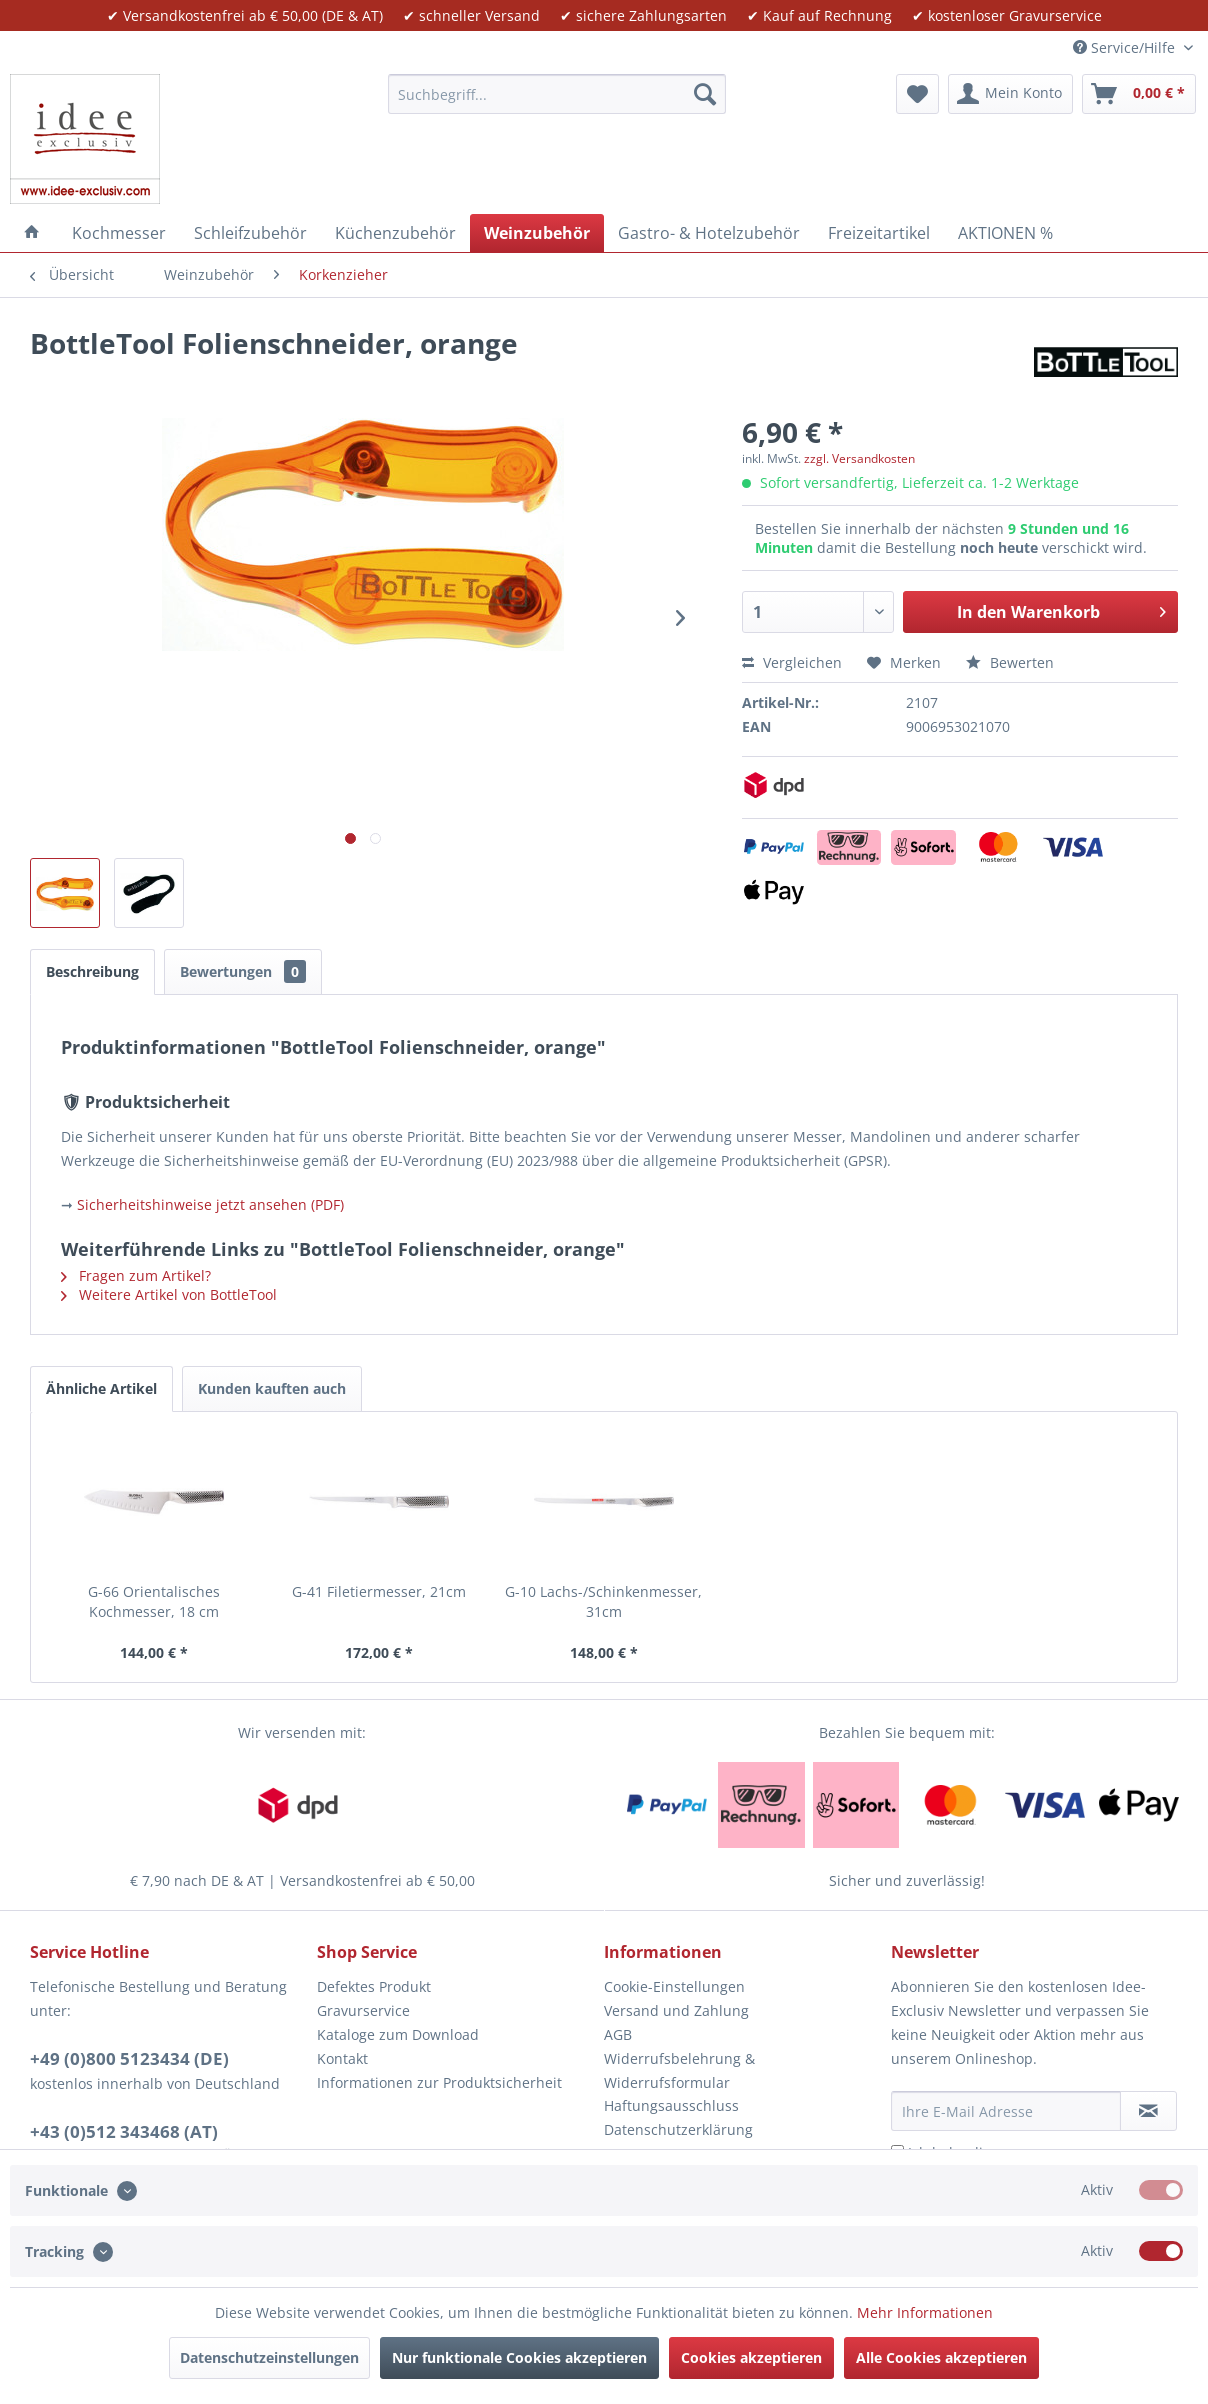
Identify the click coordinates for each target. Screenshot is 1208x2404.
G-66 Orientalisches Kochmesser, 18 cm (154, 1601)
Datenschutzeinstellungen (269, 2357)
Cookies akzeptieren (751, 2357)
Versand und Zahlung (676, 2010)
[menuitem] (557, 94)
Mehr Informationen (925, 2312)
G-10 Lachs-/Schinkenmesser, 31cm (603, 1601)
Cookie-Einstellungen (674, 1986)
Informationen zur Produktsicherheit (439, 2082)
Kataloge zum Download (398, 2034)
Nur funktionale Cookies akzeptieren (519, 2357)
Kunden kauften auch (272, 1388)
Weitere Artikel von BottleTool (169, 1294)
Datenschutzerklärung (678, 2129)
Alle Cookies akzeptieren (941, 2357)
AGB (618, 2034)
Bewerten (1010, 662)
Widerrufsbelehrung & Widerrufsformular (679, 2070)
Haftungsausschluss (671, 2105)
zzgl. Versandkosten (859, 458)
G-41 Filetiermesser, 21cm (379, 1591)
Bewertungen (243, 971)
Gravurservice (363, 2010)
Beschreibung (92, 971)
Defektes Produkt (374, 1986)
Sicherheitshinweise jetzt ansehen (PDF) (210, 1204)
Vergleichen (792, 662)
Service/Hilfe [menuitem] (1126, 47)
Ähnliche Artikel (101, 1388)
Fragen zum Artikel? (136, 1275)
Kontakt (342, 2058)
